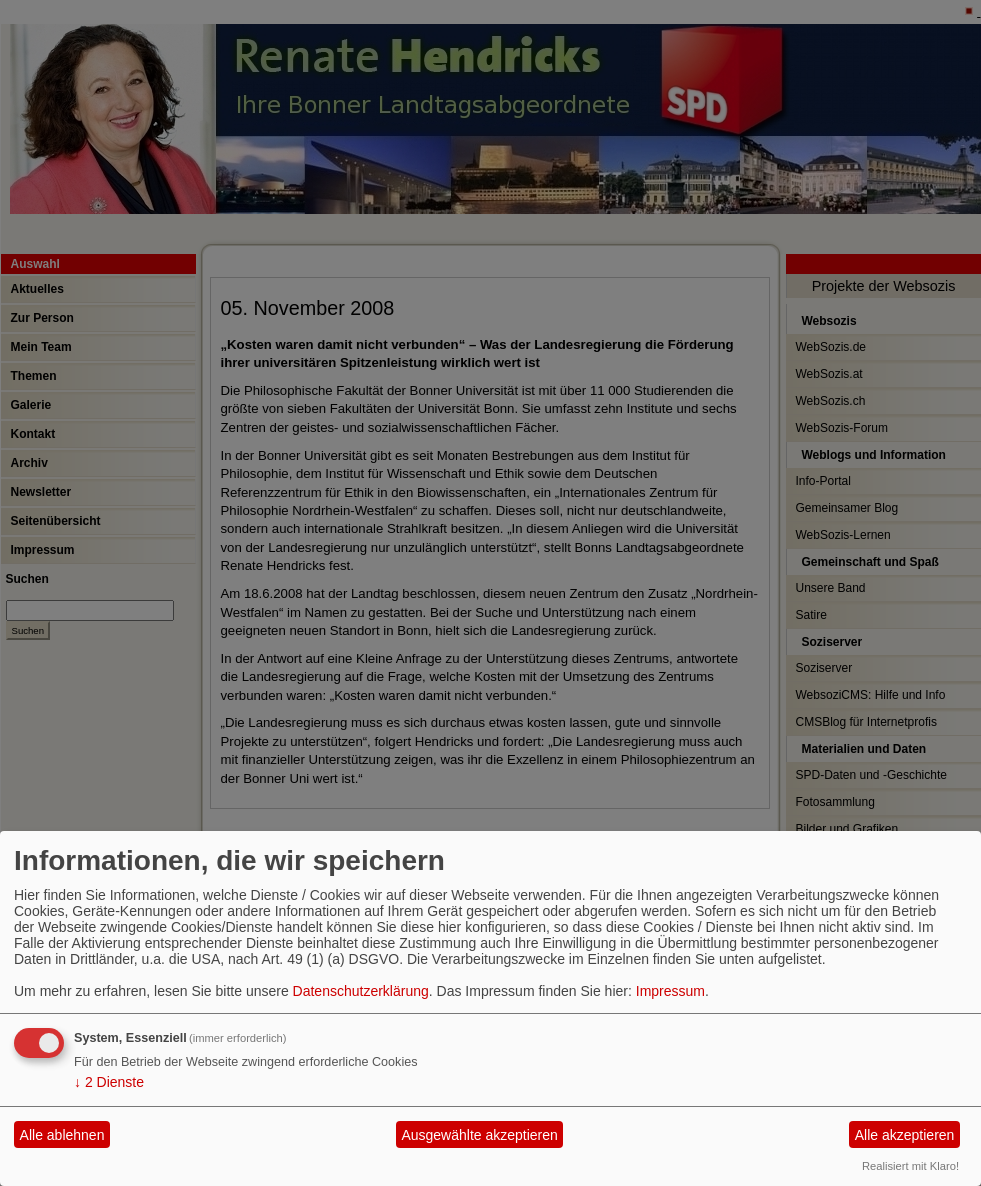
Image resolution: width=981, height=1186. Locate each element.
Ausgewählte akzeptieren (479, 1135)
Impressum (670, 991)
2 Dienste (109, 1082)
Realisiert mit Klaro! (910, 1166)
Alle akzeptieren (905, 1135)
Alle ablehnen (62, 1135)
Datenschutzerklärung (361, 991)
